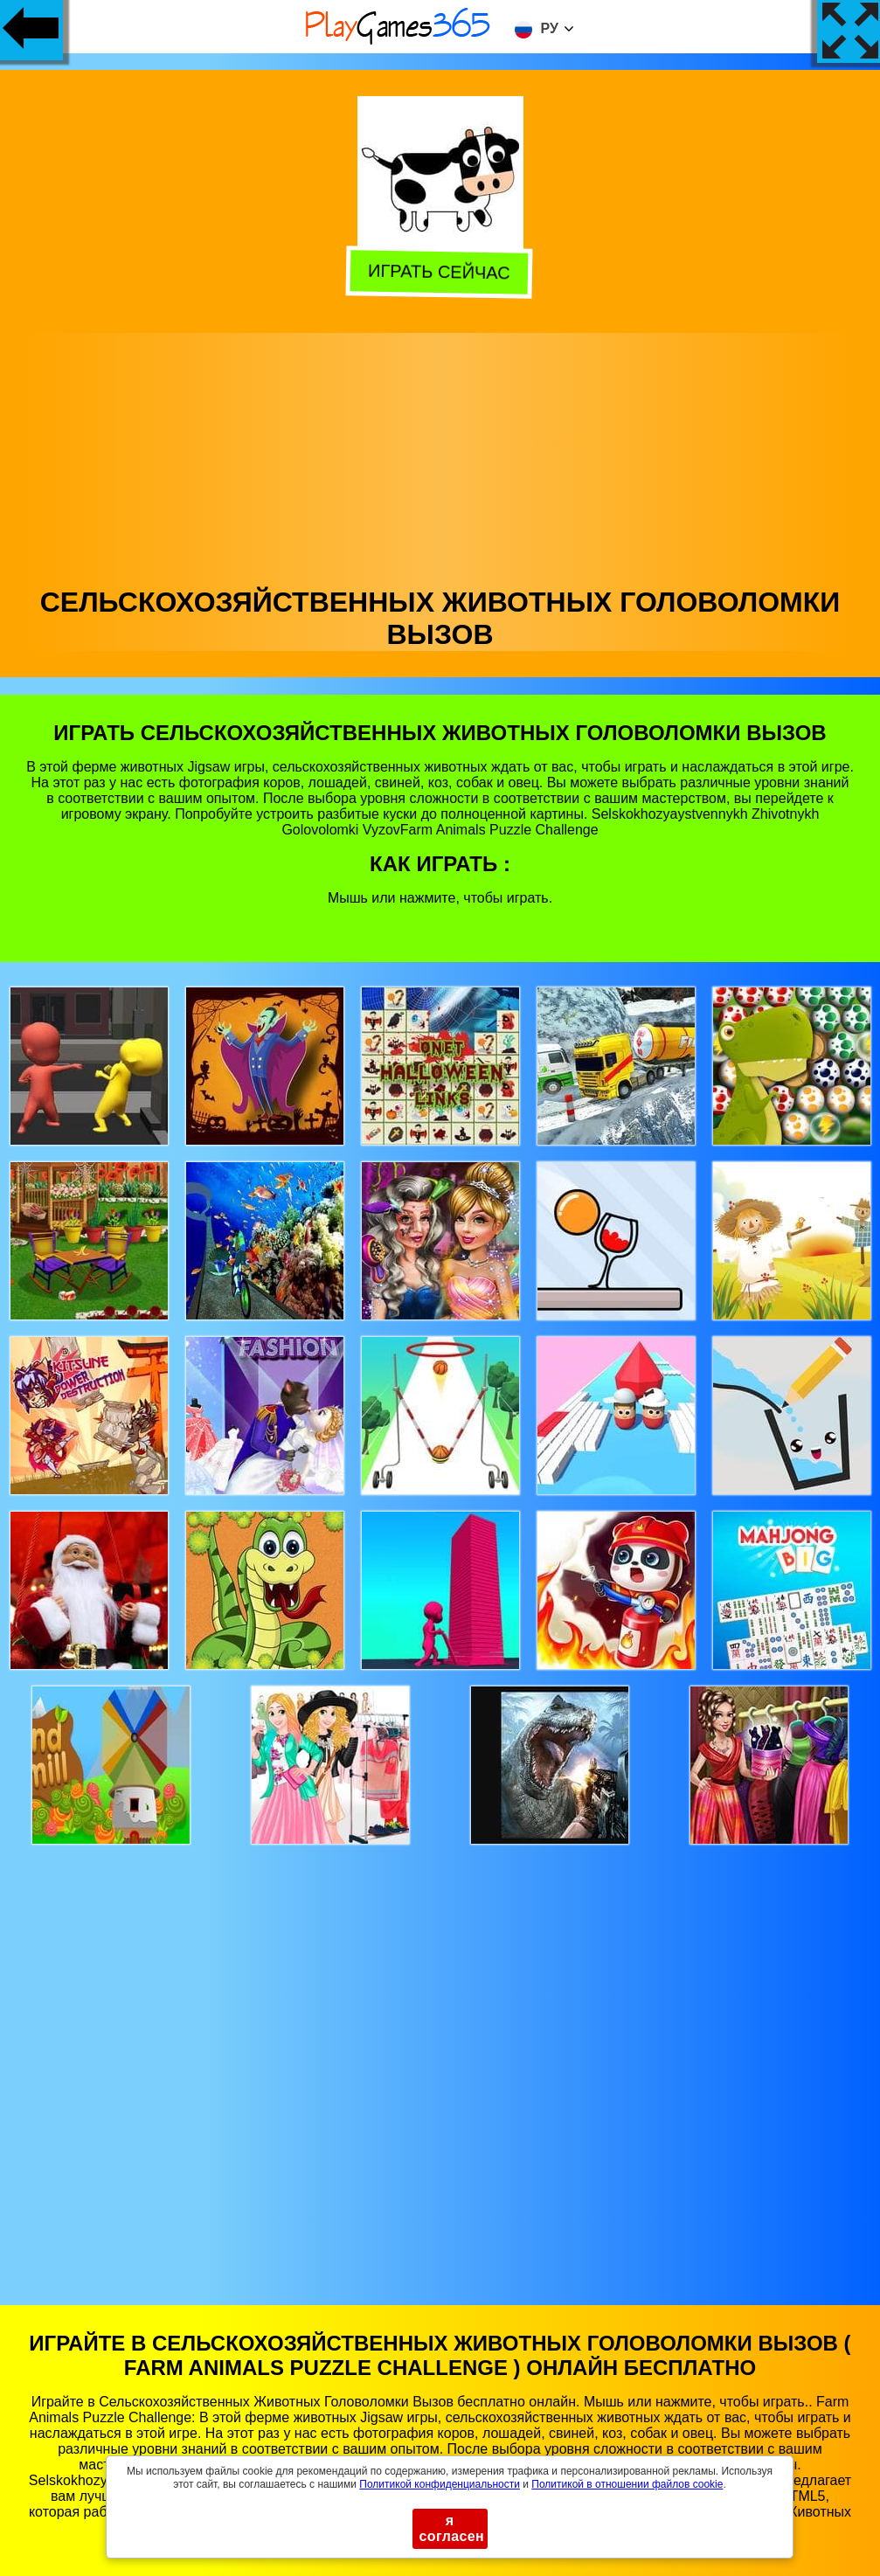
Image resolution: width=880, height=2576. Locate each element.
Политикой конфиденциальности (439, 2484)
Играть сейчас (437, 274)
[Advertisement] (440, 455)
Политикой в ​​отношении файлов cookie (627, 2484)
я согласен (452, 2528)
